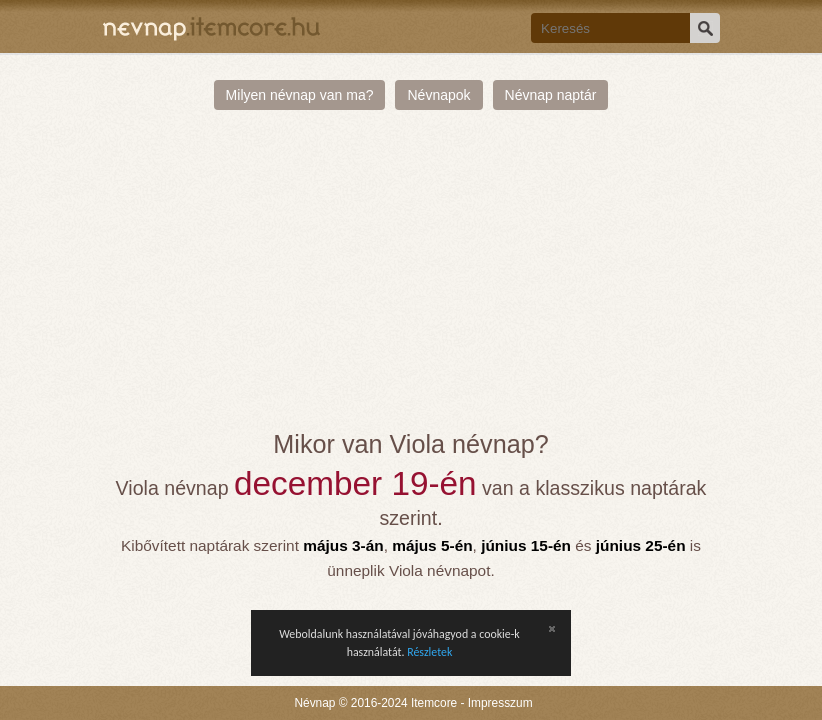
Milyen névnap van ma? (300, 95)
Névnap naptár (551, 95)
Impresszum (500, 703)
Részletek (429, 652)
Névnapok (438, 95)
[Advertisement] (411, 280)
